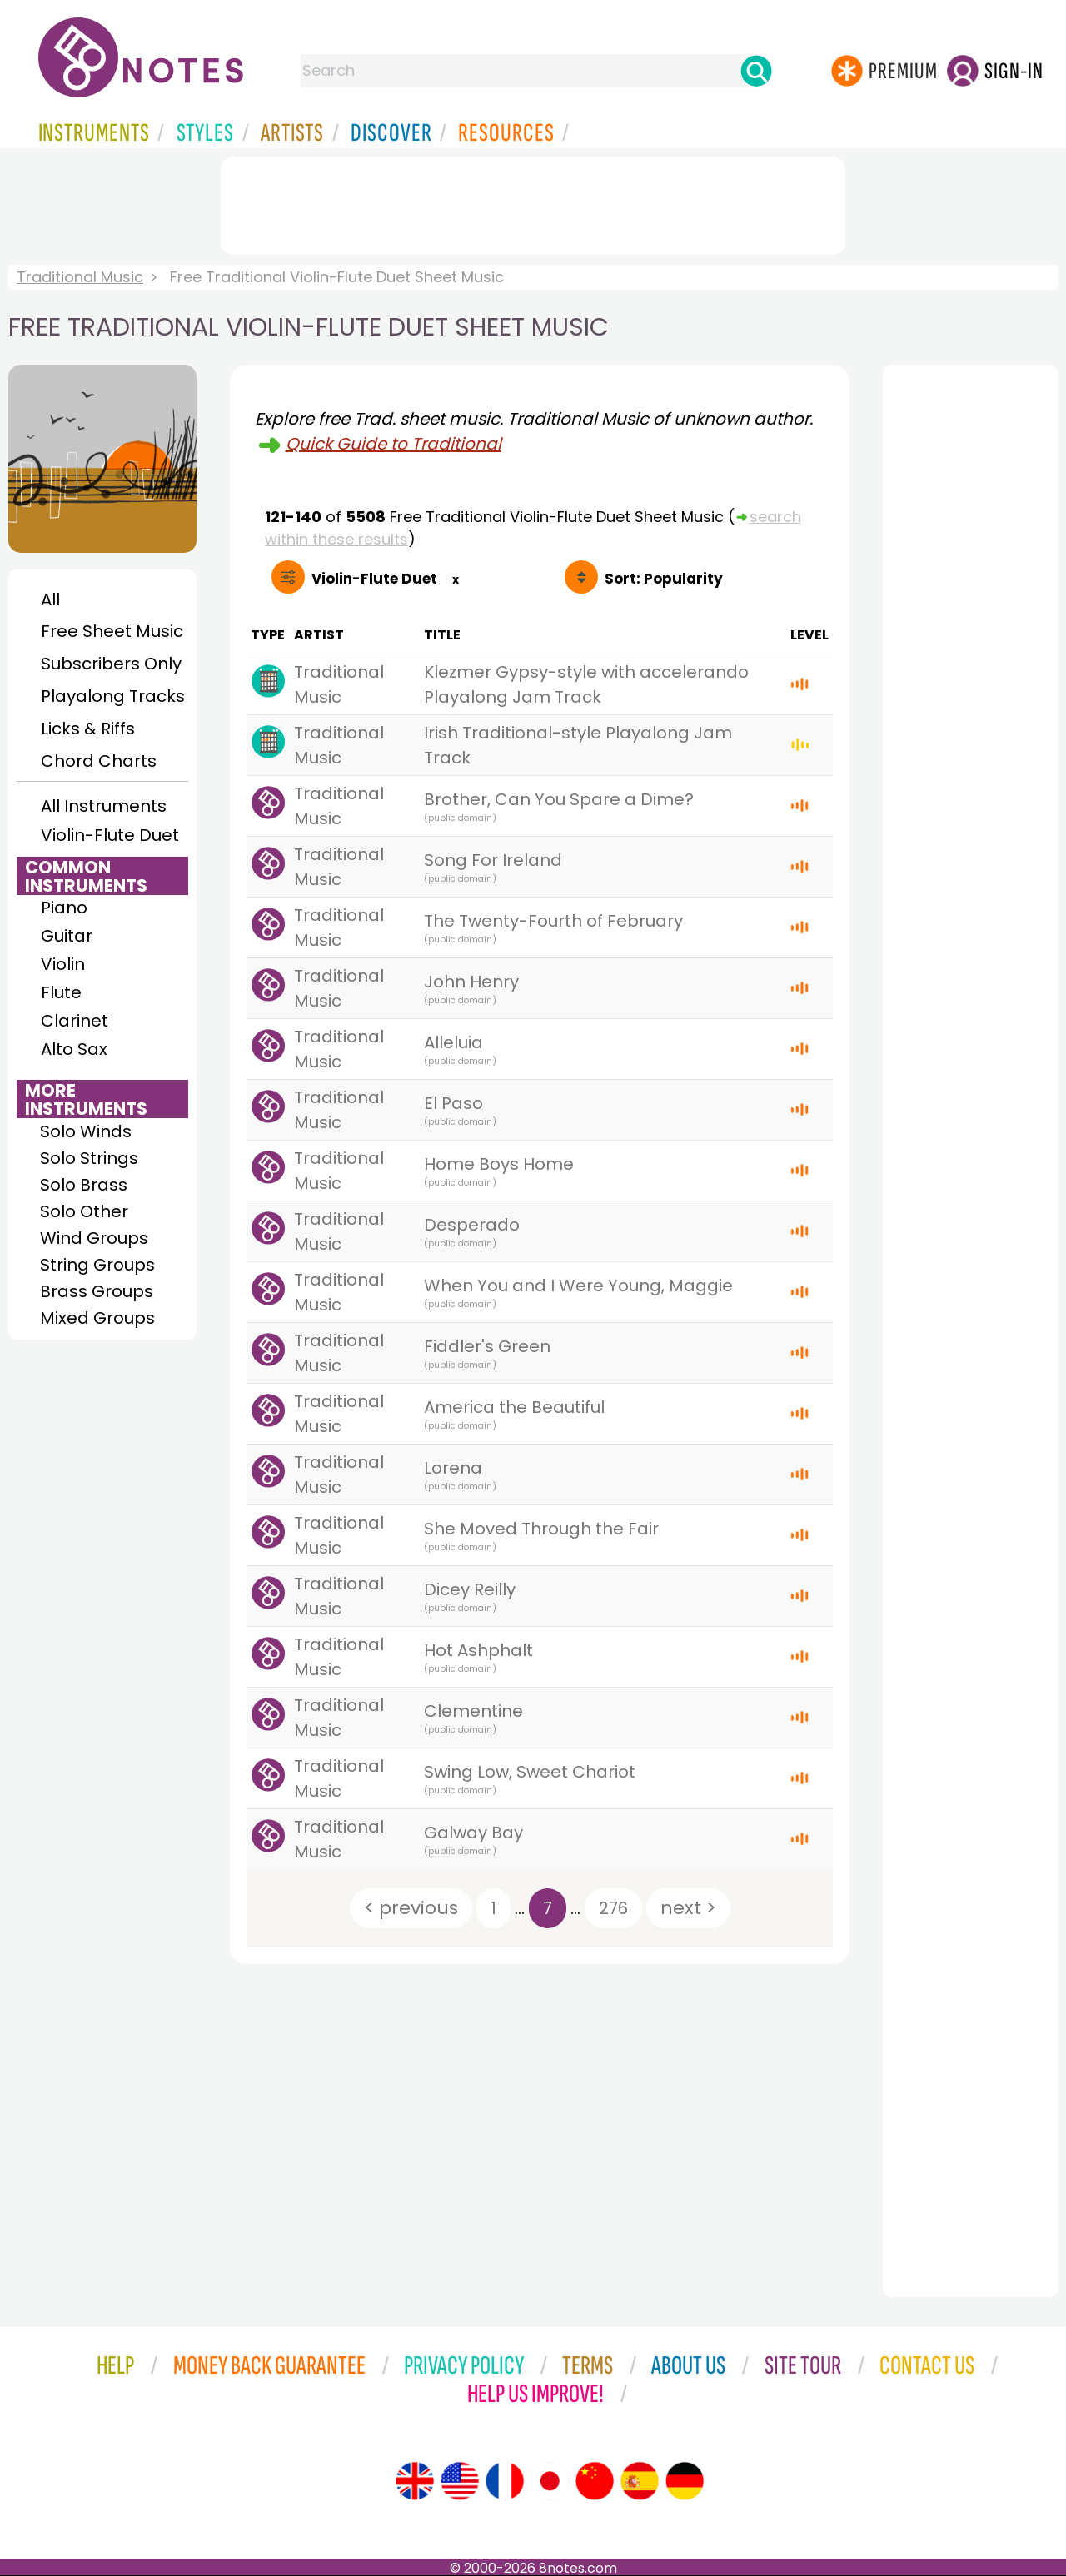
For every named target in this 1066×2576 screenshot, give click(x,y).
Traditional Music (80, 276)
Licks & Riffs (88, 728)
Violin (63, 964)
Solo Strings (89, 1158)
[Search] (756, 71)
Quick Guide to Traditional (393, 443)
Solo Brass (83, 1184)
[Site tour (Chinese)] (594, 2481)
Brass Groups (96, 1291)
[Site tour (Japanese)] (549, 2481)
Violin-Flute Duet (110, 835)
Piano (64, 907)
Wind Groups (94, 1238)
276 (613, 1908)
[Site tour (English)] (415, 2481)
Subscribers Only (111, 663)
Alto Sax (74, 1049)
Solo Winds (86, 1131)
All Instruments (104, 806)
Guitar (66, 935)
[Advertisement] (533, 202)
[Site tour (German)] (684, 2481)
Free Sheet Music (112, 631)
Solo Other (84, 1211)
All (50, 599)
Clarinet (74, 1020)
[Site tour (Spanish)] (639, 2481)
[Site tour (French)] (505, 2481)
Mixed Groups (97, 1318)
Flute (61, 992)
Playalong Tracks (112, 696)
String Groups (97, 1264)
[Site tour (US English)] (460, 2481)
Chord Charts (99, 761)
